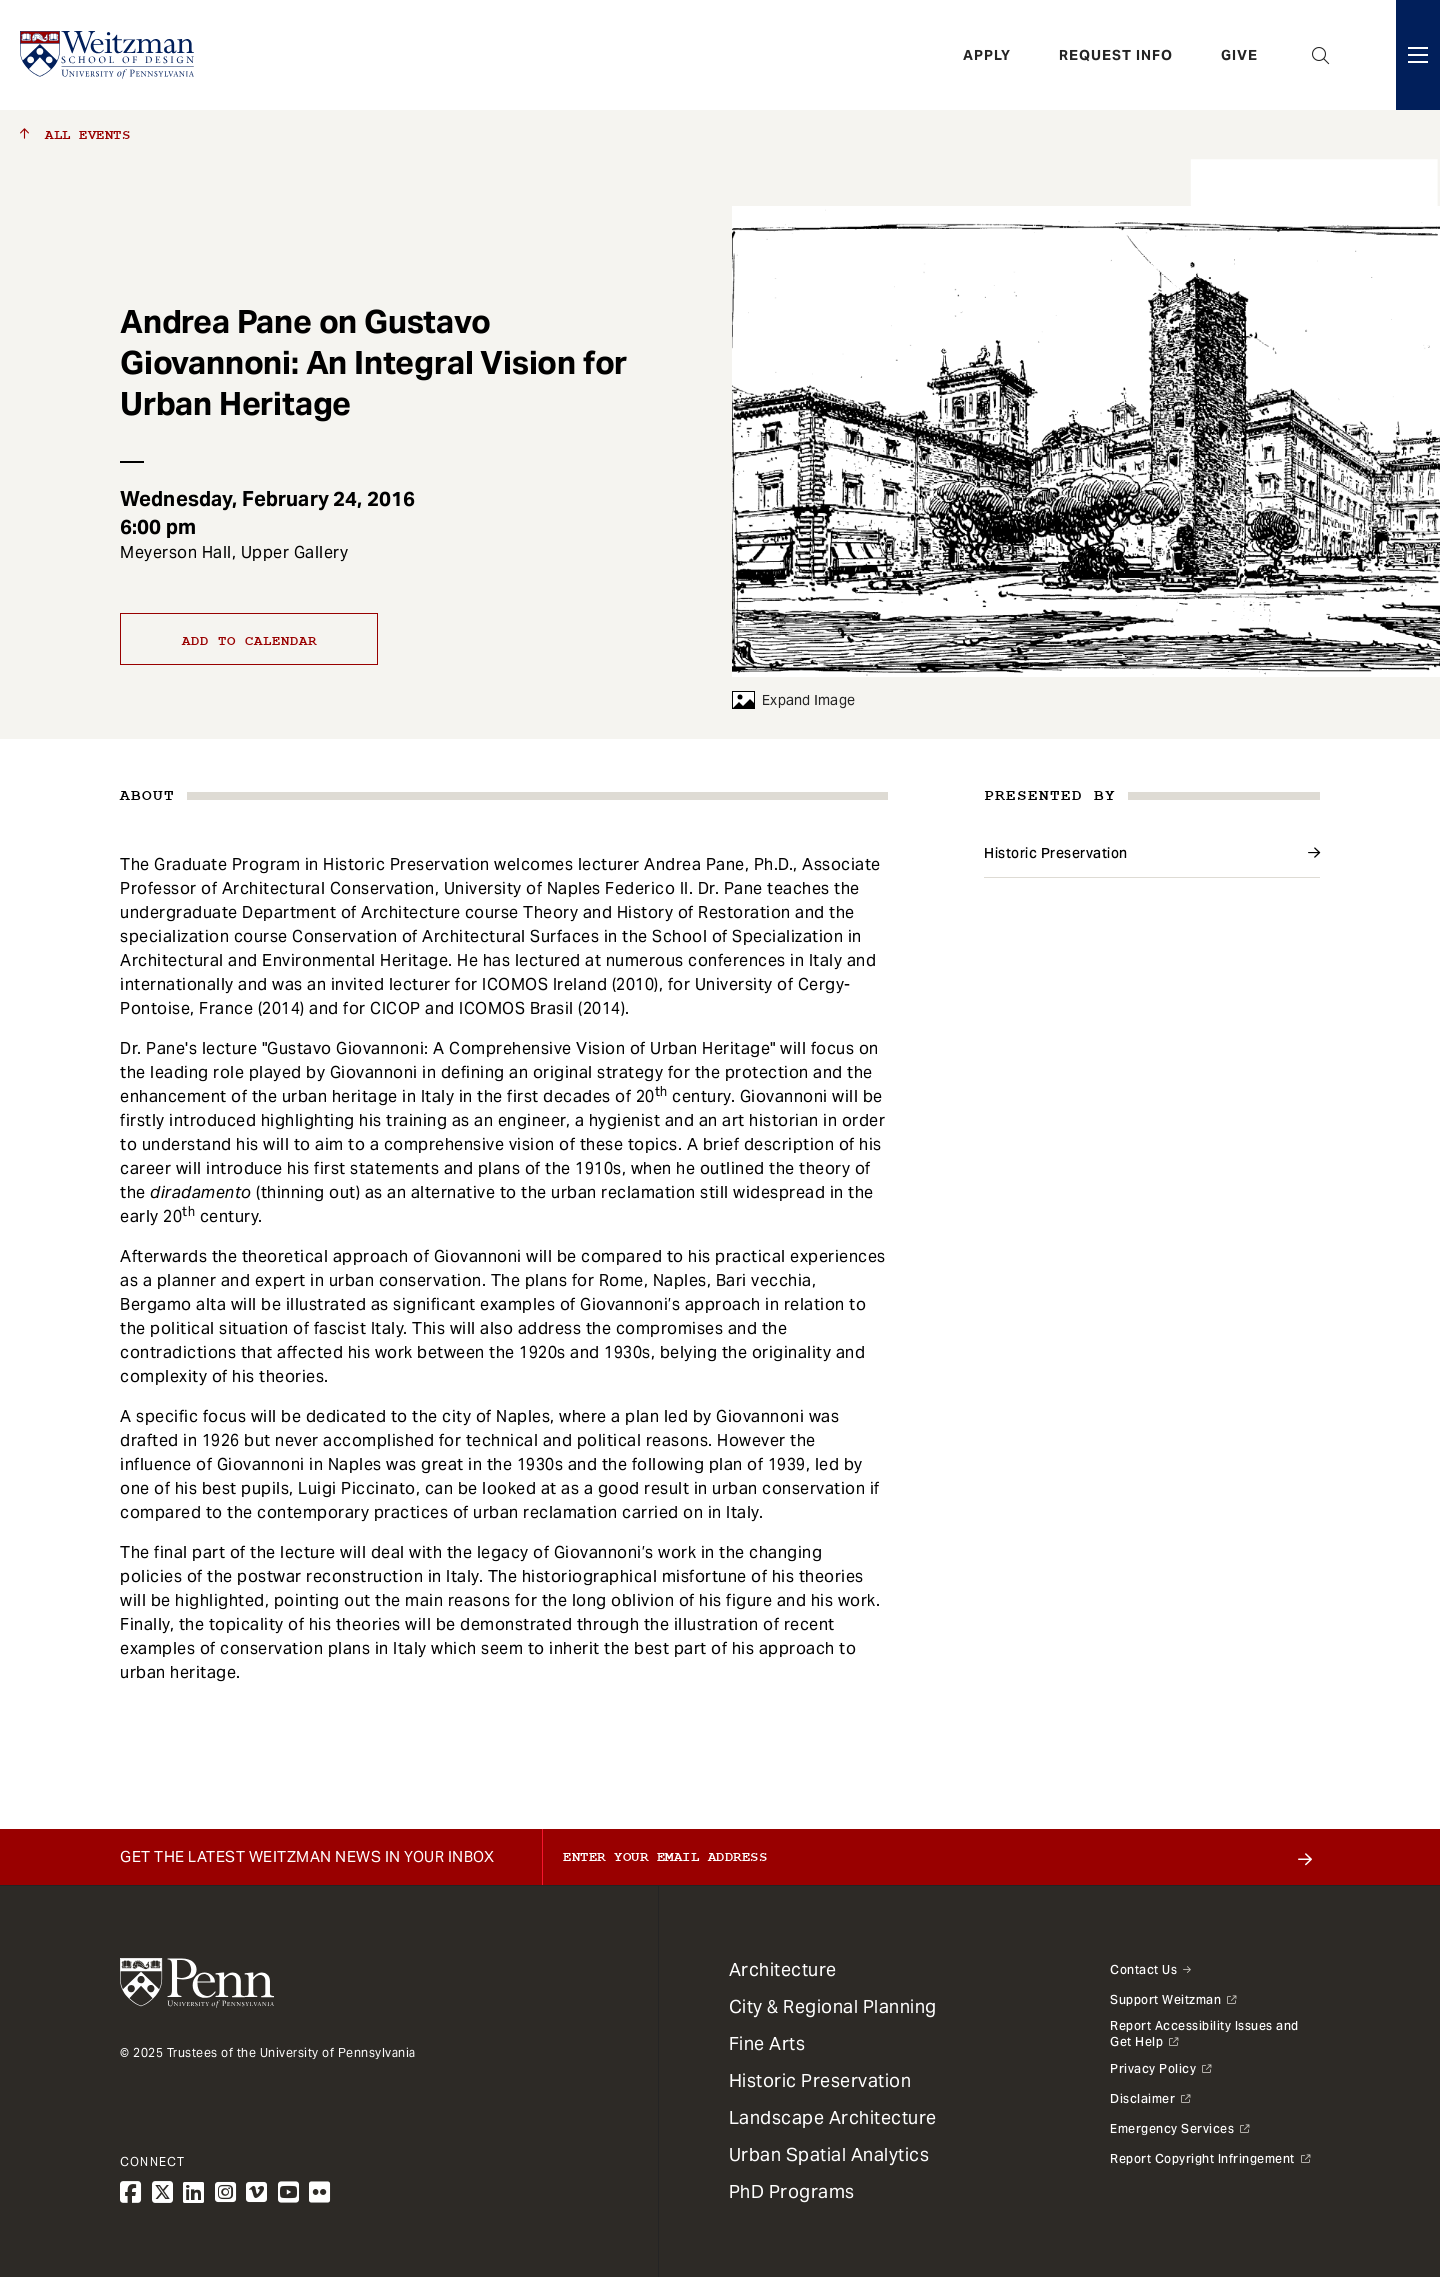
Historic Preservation (1056, 853)
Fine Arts (767, 2043)
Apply (987, 55)
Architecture (783, 1969)
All (75, 135)
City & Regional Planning (833, 2006)
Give (1239, 55)
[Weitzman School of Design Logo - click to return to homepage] (107, 55)
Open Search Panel (1321, 55)
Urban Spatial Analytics (829, 2154)
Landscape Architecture (833, 2117)
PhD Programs (792, 2191)
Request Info (1116, 55)
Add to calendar (249, 641)
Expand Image (793, 700)
